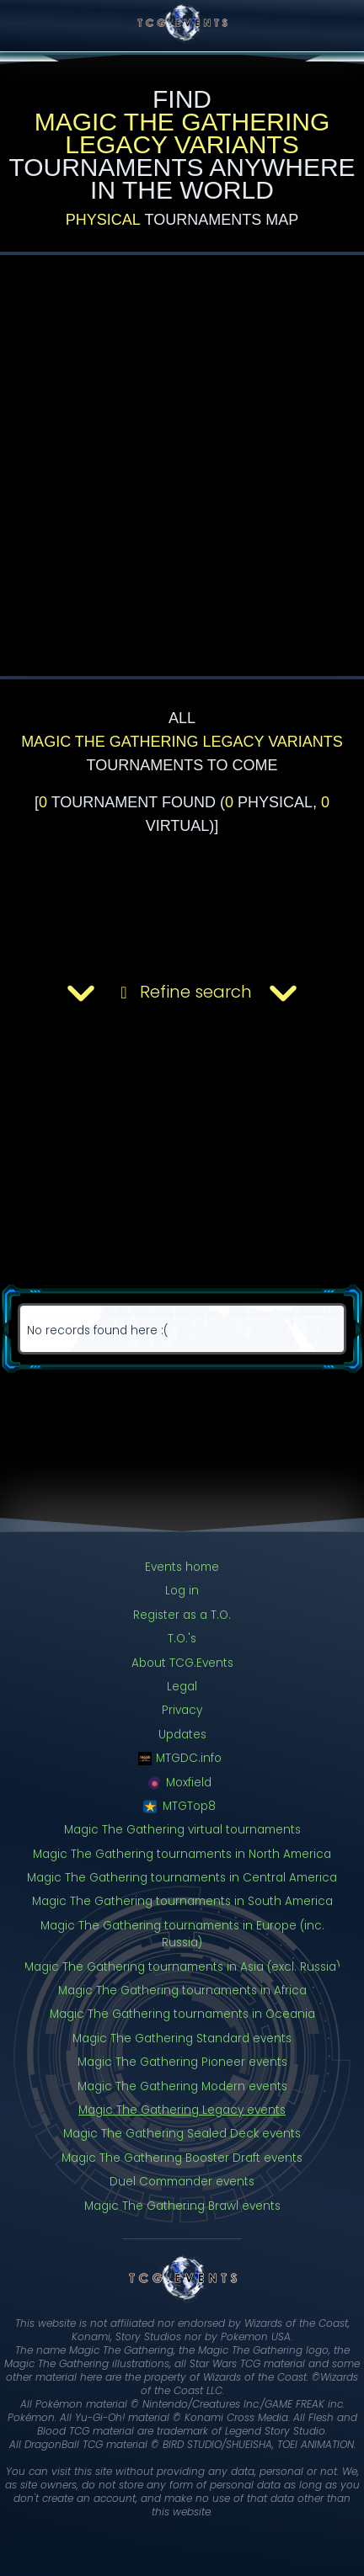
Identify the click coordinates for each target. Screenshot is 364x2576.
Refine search (182, 993)
